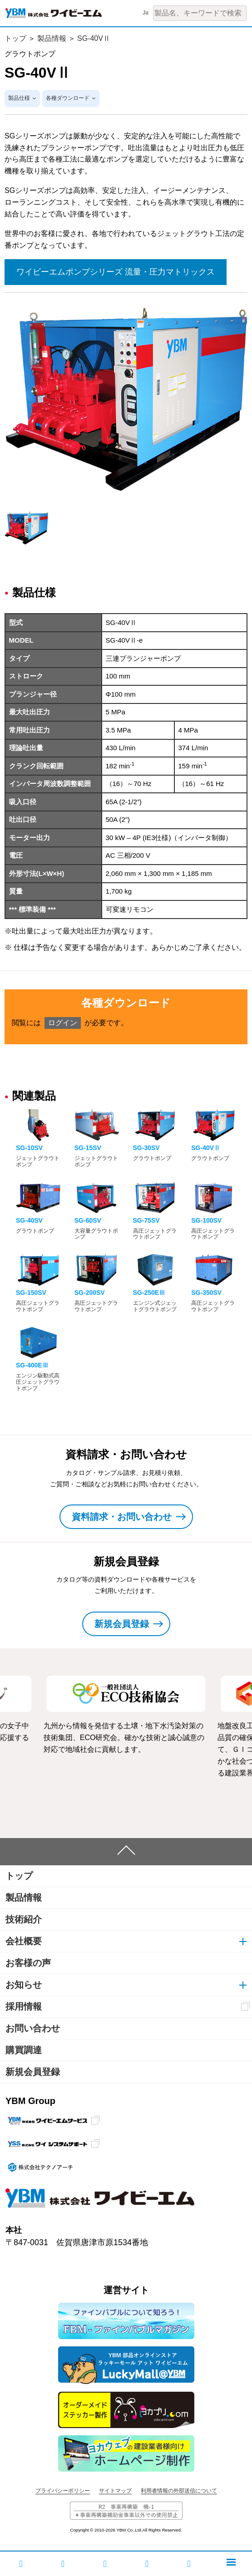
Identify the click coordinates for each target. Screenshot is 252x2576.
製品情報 (51, 38)
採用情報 (23, 2006)
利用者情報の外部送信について (179, 2491)
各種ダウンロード (67, 98)
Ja (145, 13)
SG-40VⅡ (93, 38)
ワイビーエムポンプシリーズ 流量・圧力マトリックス (115, 271)
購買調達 (23, 2050)
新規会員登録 (32, 2072)
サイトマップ (115, 2491)
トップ (15, 38)
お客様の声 (28, 1963)
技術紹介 (23, 1919)
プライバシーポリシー (62, 2491)
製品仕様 (19, 98)
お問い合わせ (32, 2028)
